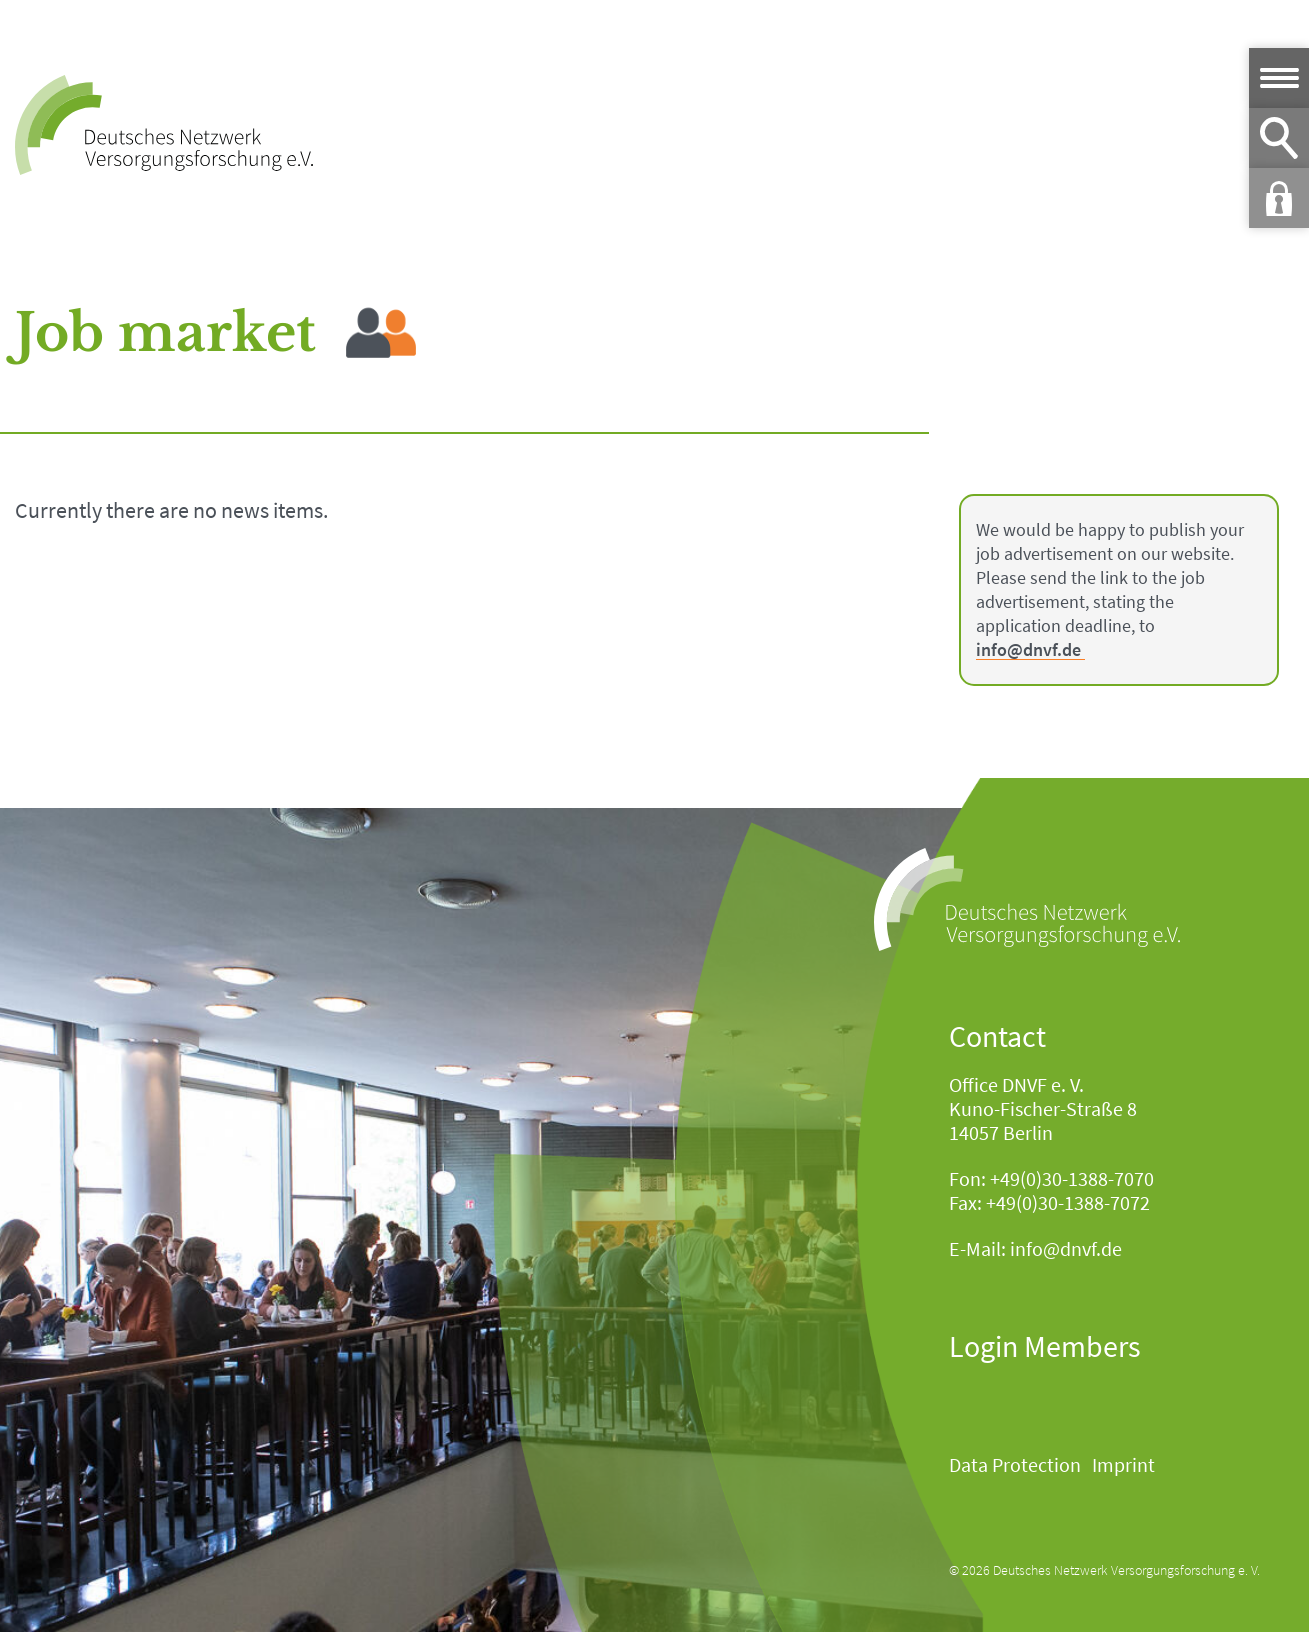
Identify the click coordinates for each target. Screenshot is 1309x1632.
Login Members (1045, 1346)
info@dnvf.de (1028, 650)
